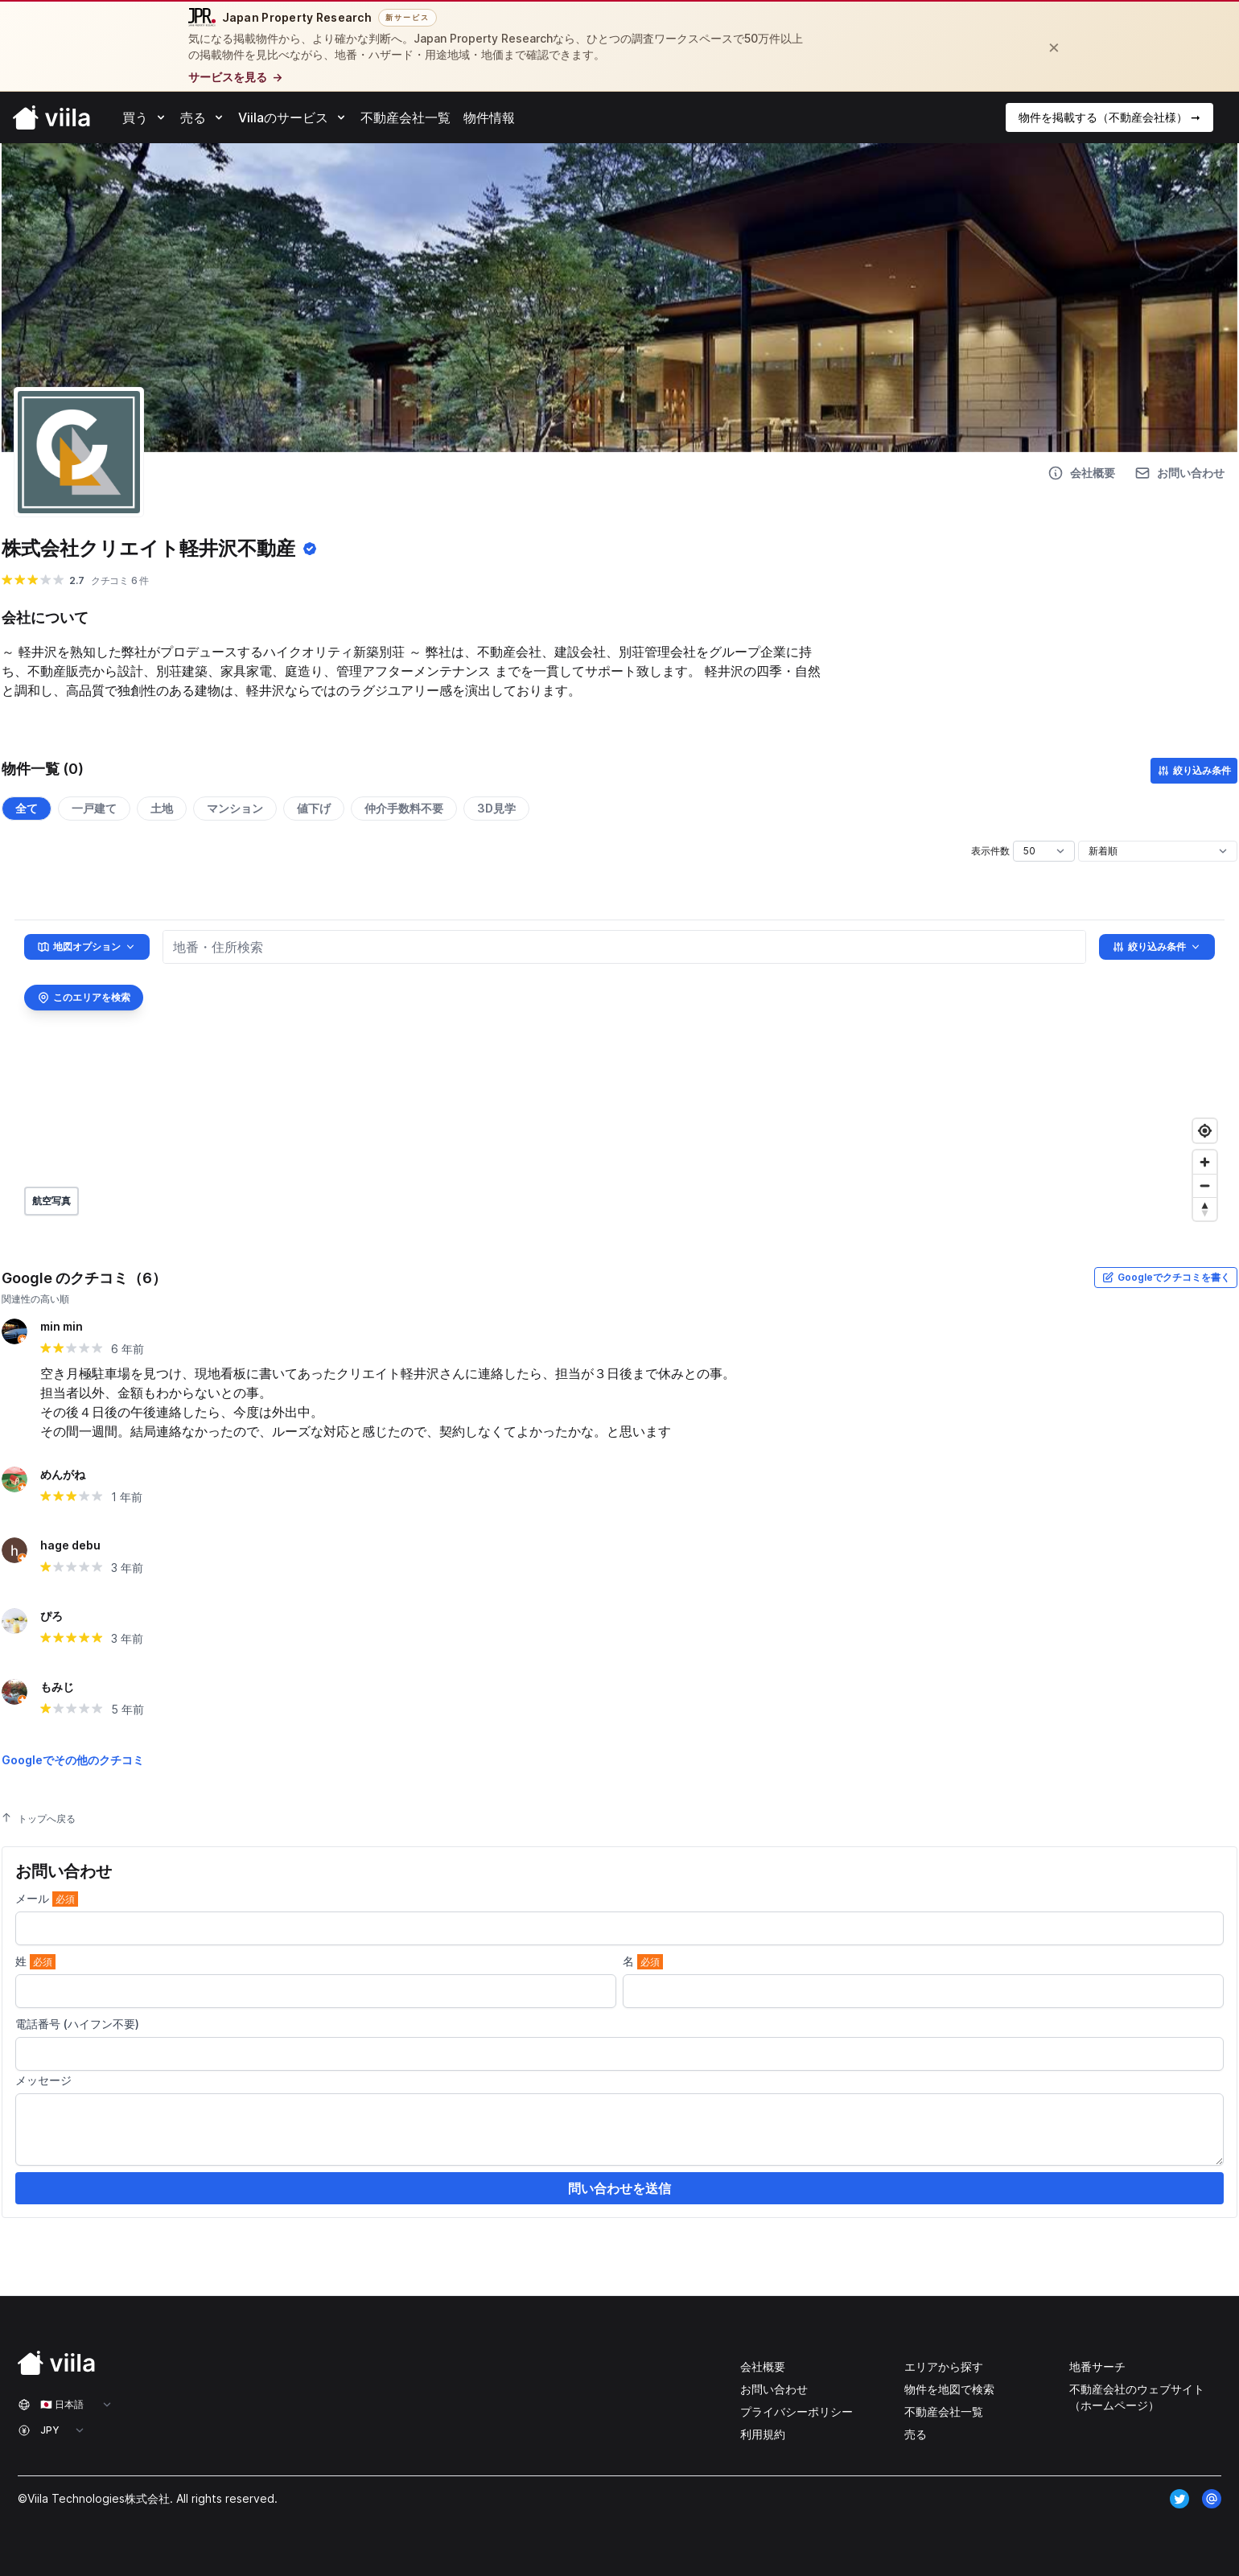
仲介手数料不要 (403, 808)
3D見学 (496, 808)
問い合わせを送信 (619, 2188)
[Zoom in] (1204, 1162)
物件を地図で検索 (949, 2389)
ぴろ (51, 1616)
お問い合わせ (774, 2389)
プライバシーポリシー (796, 2411)
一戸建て (94, 808)
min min (61, 1326)
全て (26, 808)
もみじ (57, 1686)
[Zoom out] (1204, 1185)
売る (915, 2434)
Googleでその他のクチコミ (73, 1760)
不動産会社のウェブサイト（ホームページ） (1136, 2397)
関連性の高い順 (35, 1299)
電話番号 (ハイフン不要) (77, 2024)
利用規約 (762, 2434)
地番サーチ (1097, 2366)
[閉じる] (1054, 47)
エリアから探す (943, 2366)
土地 (161, 808)
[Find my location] (1204, 1130)
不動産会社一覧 (943, 2411)
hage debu (70, 1545)
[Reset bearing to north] (1204, 1208)
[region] (619, 1074)
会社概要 (762, 2366)
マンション (235, 808)
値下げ (314, 808)
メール (46, 1899)
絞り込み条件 (1194, 770)
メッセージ (43, 2080)
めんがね (62, 1474)
